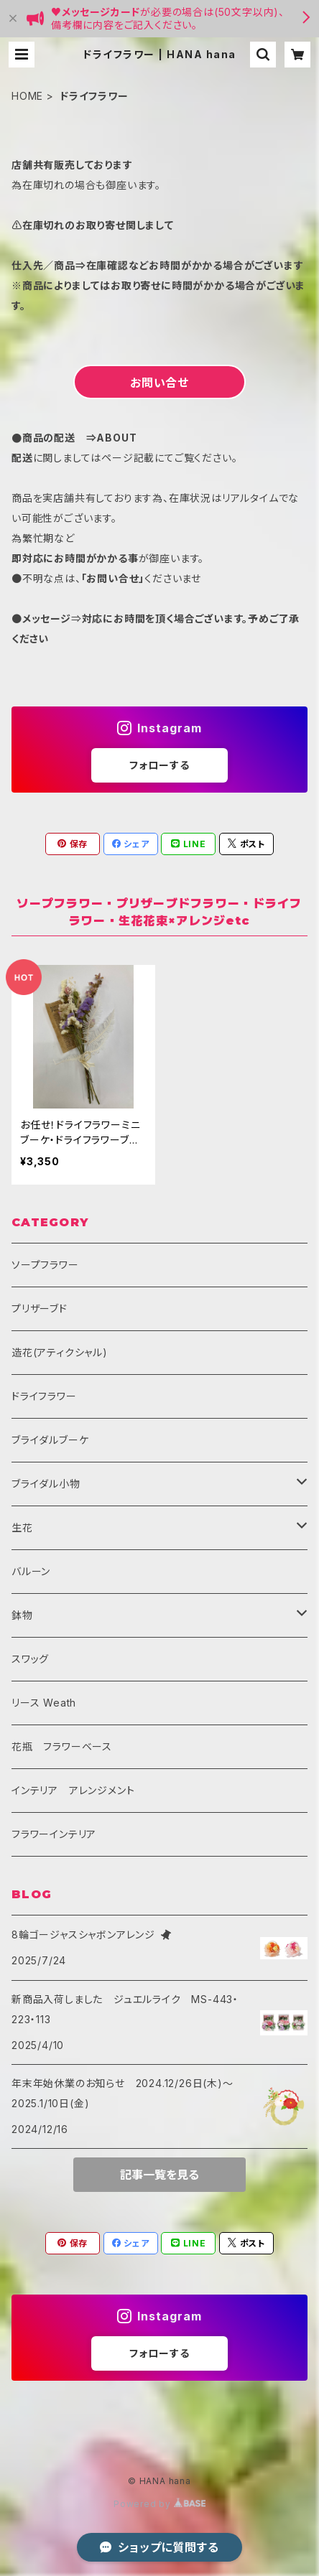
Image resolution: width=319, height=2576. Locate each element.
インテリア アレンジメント (72, 1790)
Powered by (159, 2503)
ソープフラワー (45, 1265)
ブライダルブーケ (49, 1440)
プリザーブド (39, 1308)
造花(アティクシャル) (59, 1352)
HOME (27, 96)
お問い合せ (159, 382)
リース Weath (43, 1703)
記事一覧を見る (159, 2174)
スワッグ (30, 1659)
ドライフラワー (44, 1396)
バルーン (30, 1571)
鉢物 (22, 1615)
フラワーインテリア (53, 1834)
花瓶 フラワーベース (61, 1746)
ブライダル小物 (45, 1484)
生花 (22, 1527)
